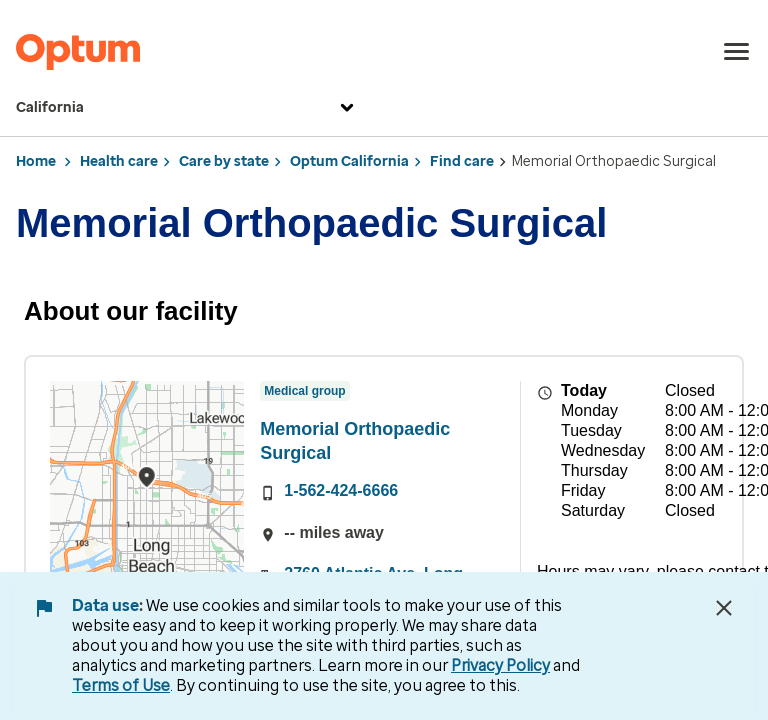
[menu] (737, 52)
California (187, 108)
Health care (119, 161)
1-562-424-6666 (341, 490)
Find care (462, 161)
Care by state (224, 161)
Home (36, 161)
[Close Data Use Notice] (724, 608)
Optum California (349, 161)
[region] (147, 495)
